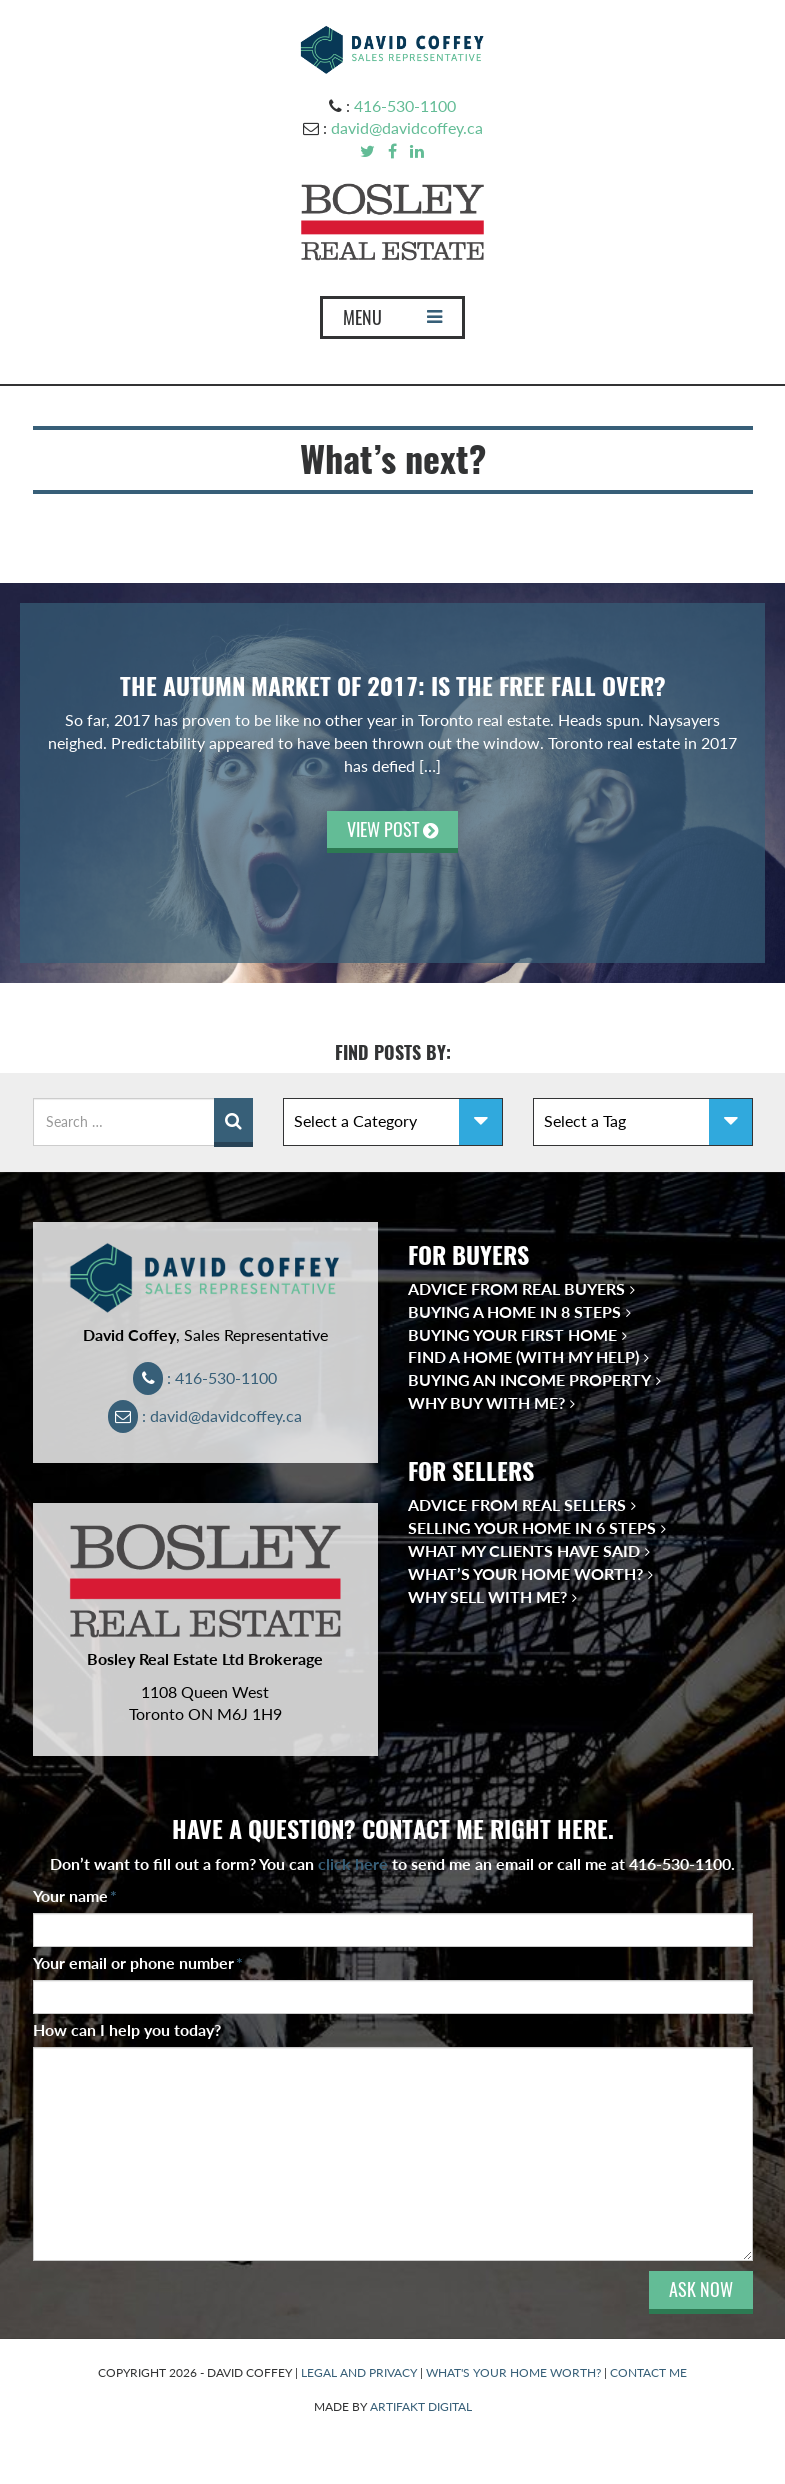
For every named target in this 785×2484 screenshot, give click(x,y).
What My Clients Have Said (524, 1550)
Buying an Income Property (529, 1379)
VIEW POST (392, 829)
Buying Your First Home (512, 1334)
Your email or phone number (138, 1962)
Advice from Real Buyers (516, 1288)
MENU (392, 322)
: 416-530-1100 (205, 1377)
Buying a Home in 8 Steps (514, 1311)
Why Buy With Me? (486, 1402)
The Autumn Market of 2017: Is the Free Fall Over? (393, 686)
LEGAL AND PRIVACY (359, 2372)
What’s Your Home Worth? (525, 1573)
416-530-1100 (405, 105)
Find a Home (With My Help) (523, 1356)
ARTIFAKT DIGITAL (421, 2406)
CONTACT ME (648, 2372)
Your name (75, 1895)
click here (353, 1863)
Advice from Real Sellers (517, 1504)
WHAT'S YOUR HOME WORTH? (513, 2372)
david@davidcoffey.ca (407, 127)
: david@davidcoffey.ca (205, 1415)
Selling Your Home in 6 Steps (532, 1527)
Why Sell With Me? (487, 1596)
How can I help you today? (127, 2029)
